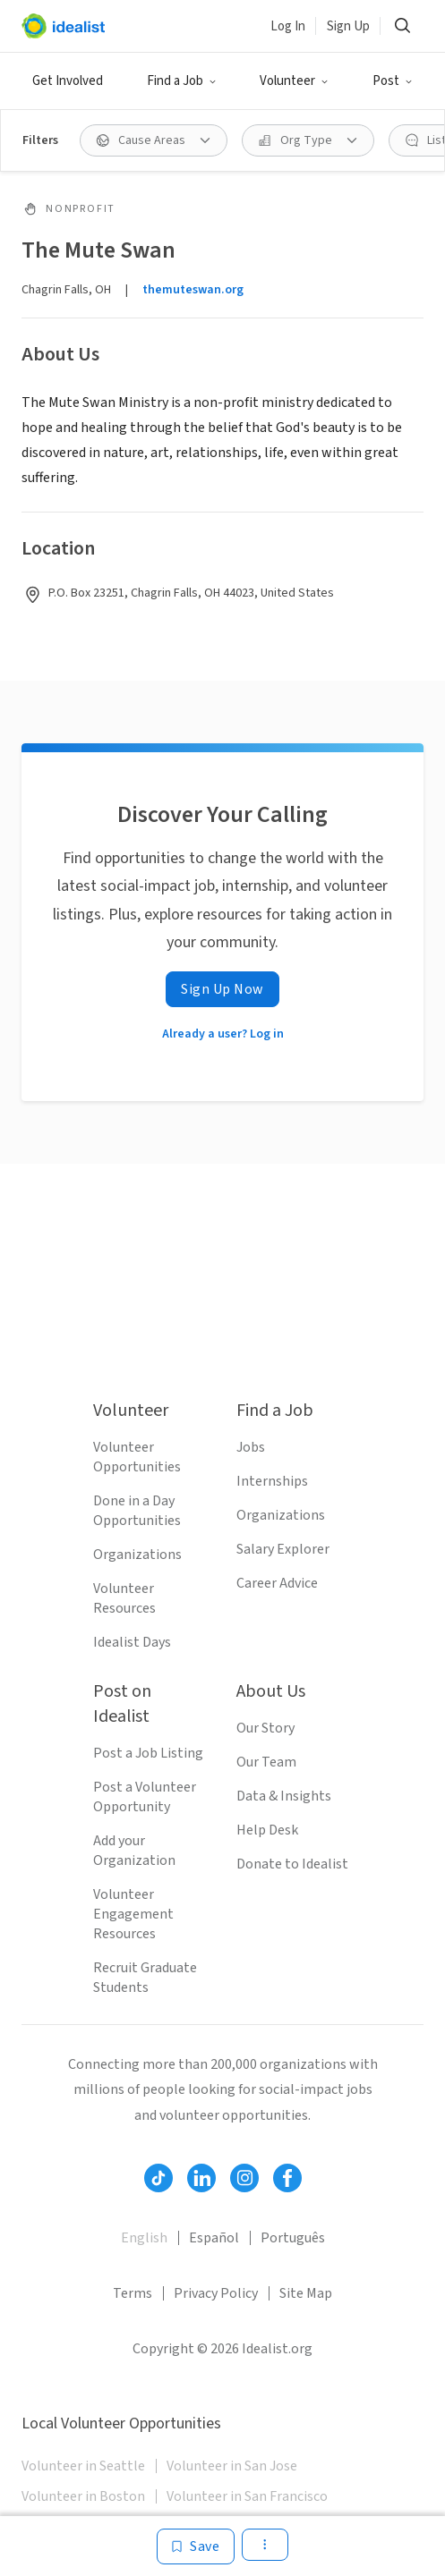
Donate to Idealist (292, 1864)
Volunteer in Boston (83, 2496)
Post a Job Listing (148, 1753)
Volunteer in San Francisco (247, 2496)
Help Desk (267, 1830)
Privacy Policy (216, 2293)
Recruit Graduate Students (145, 1977)
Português (293, 2238)
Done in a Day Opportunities (137, 1510)
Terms (132, 2293)
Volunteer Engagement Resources (133, 1914)
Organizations (137, 1554)
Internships (272, 1481)
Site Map (305, 2293)
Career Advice (277, 1583)
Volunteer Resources (124, 1598)
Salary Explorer (282, 1549)
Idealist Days (132, 1642)
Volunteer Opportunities (137, 1457)
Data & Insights (283, 1796)
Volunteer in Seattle (83, 2466)
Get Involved (67, 81)
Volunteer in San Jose (232, 2466)
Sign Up (348, 26)
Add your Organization (134, 1850)
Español (214, 2238)
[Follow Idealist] (158, 2178)
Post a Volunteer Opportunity (144, 1797)
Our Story (265, 1728)
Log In (287, 26)
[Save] (196, 2546)
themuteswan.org (193, 290)
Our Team (266, 1762)
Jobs (250, 1447)
